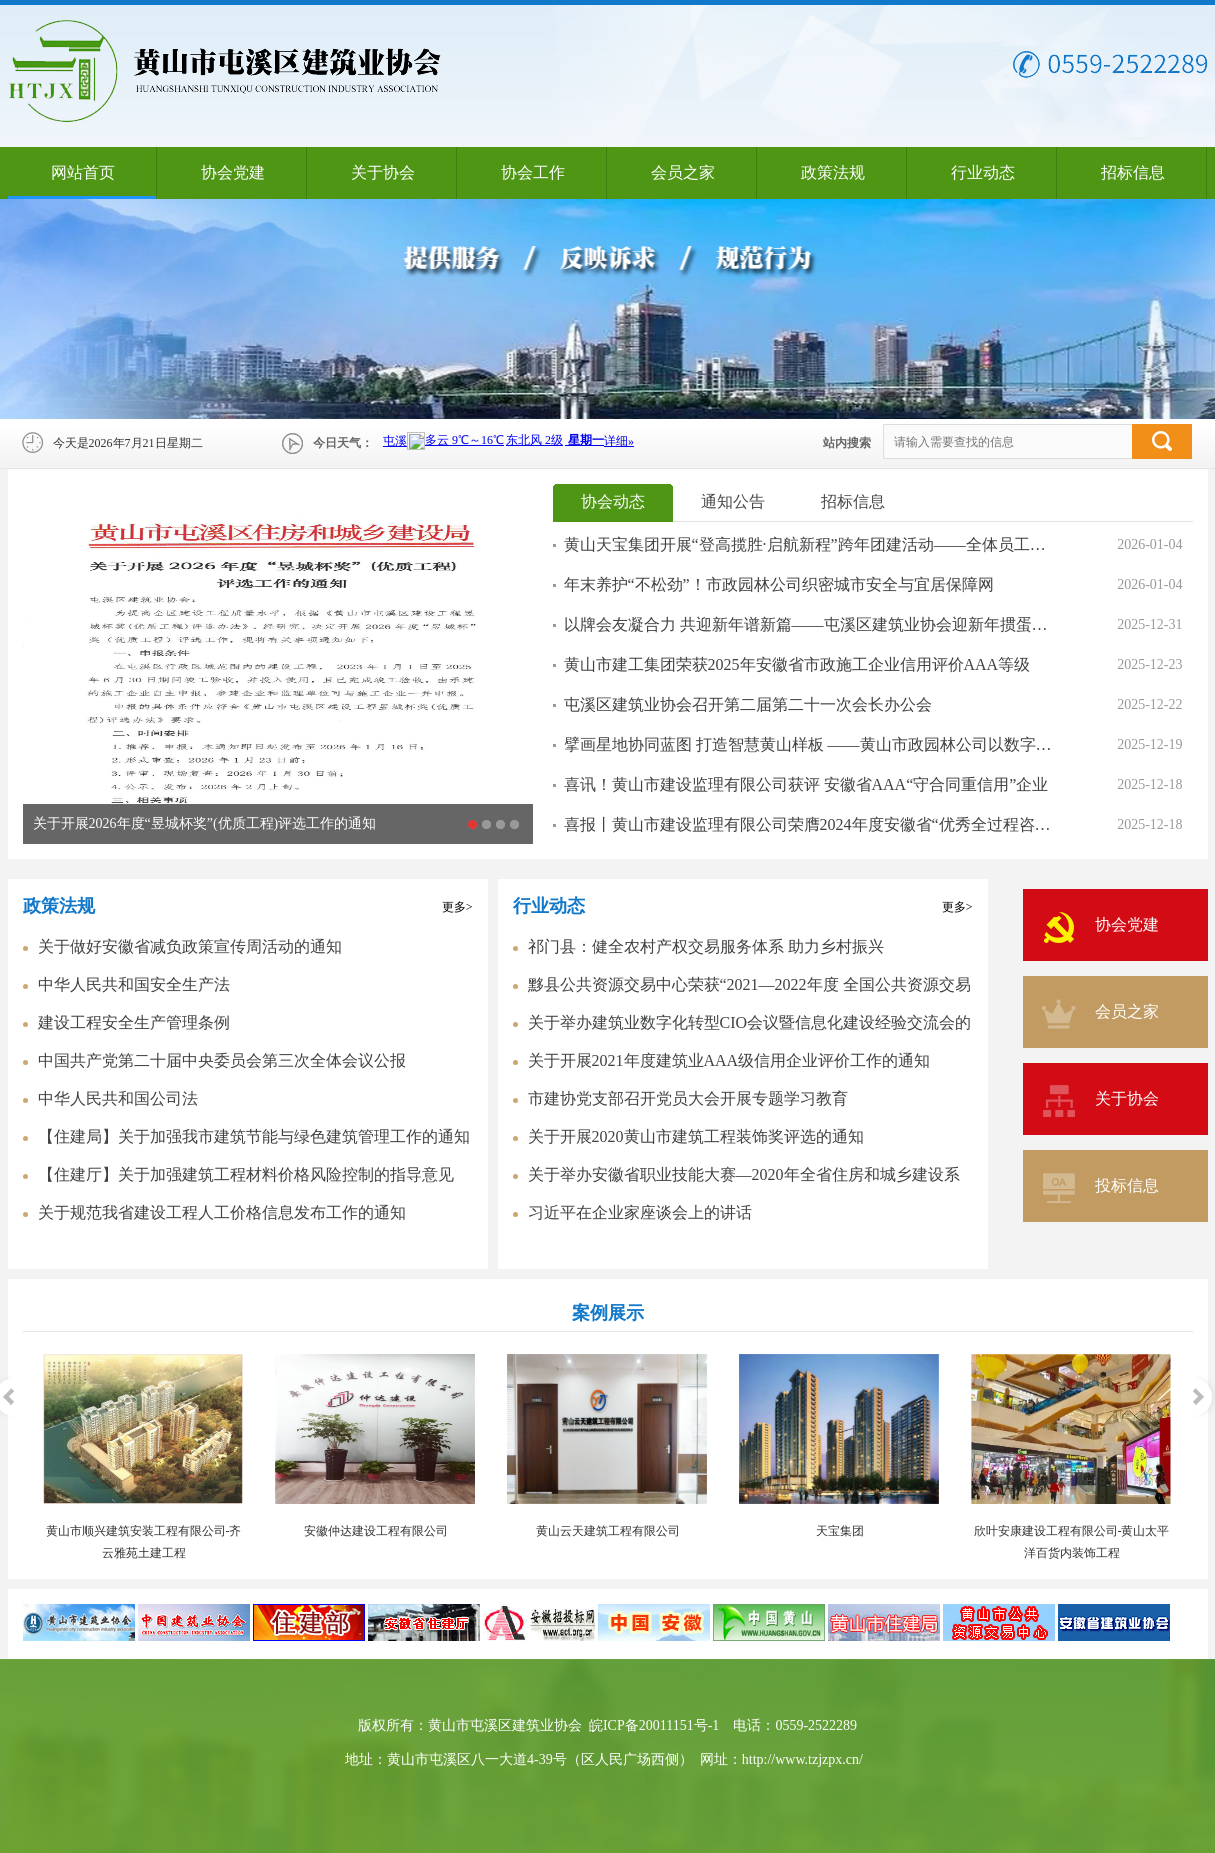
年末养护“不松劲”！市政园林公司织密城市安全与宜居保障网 (779, 584)
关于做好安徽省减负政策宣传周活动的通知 (190, 946)
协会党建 (233, 172)
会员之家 (683, 172)
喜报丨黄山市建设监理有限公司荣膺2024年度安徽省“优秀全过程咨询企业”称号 (811, 824)
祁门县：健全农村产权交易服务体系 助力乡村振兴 (706, 946)
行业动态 (983, 172)
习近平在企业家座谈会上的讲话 (640, 1212)
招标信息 (1133, 172)
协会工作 (533, 172)
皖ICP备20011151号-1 (654, 1725)
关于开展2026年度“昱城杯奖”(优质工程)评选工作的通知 (205, 823)
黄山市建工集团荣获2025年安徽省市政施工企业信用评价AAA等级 (797, 664)
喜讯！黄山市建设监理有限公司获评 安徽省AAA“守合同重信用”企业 (806, 784)
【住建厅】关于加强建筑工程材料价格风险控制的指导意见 (246, 1174)
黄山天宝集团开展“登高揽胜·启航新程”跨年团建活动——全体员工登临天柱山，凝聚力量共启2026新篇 (811, 544)
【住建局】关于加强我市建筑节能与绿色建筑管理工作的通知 (254, 1136)
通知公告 (733, 501)
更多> (457, 907)
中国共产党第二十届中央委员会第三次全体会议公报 (222, 1060)
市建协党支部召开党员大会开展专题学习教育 (688, 1098)
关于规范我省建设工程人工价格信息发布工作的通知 (222, 1212)
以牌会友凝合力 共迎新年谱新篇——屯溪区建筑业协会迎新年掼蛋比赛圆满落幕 (811, 624)
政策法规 (833, 172)
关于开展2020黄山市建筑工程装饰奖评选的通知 (696, 1136)
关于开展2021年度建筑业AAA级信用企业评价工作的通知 (729, 1060)
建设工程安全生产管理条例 (134, 1022)
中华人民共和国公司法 (118, 1098)
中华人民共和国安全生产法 (134, 984)
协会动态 (613, 501)
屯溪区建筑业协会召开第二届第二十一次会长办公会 (748, 704)
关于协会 (383, 172)
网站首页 (83, 172)
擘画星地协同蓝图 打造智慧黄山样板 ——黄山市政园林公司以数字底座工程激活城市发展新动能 (811, 744)
